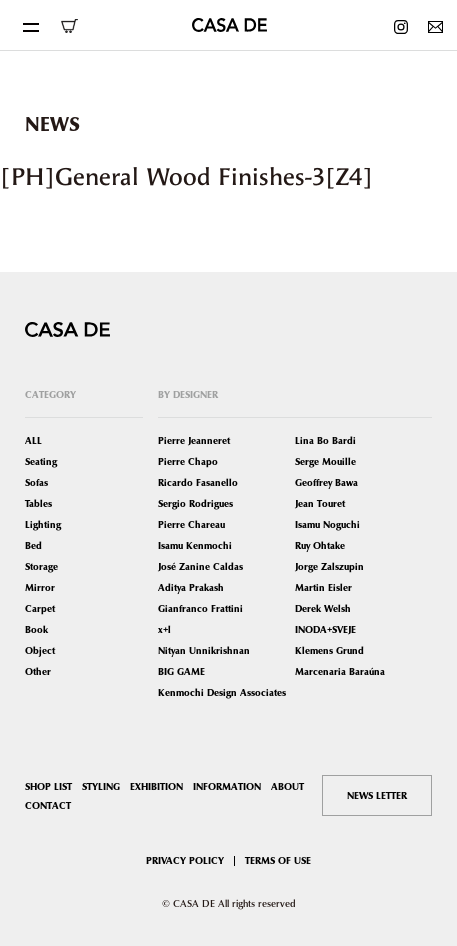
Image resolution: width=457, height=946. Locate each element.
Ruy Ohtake (320, 545)
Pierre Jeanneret (194, 440)
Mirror (40, 587)
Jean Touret (320, 503)
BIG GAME (181, 671)
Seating (41, 461)
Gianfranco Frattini (200, 608)
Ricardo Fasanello (198, 482)
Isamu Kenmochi (195, 545)
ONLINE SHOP (69, 26)
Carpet (40, 608)
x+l (164, 629)
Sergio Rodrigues (195, 503)
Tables (38, 503)
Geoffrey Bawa (326, 482)
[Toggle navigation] (30, 25)
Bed (33, 545)
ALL (33, 440)
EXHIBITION (156, 786)
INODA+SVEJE (325, 629)
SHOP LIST (48, 786)
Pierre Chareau (191, 524)
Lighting (43, 524)
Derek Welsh (323, 608)
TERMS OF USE (278, 860)
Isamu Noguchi (327, 524)
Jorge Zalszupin (329, 566)
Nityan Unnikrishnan (204, 650)
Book (36, 629)
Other (38, 671)
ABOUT (287, 786)
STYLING (101, 786)
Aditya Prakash (191, 587)
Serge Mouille (325, 461)
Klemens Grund (329, 650)
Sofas (36, 482)
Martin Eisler (323, 587)
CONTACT (48, 805)
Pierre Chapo (188, 461)
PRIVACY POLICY (185, 860)
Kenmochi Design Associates (222, 692)
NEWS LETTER (377, 795)
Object (40, 650)
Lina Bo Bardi (325, 440)
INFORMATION (227, 786)
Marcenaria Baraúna (340, 671)
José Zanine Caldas (200, 566)
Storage (41, 566)
